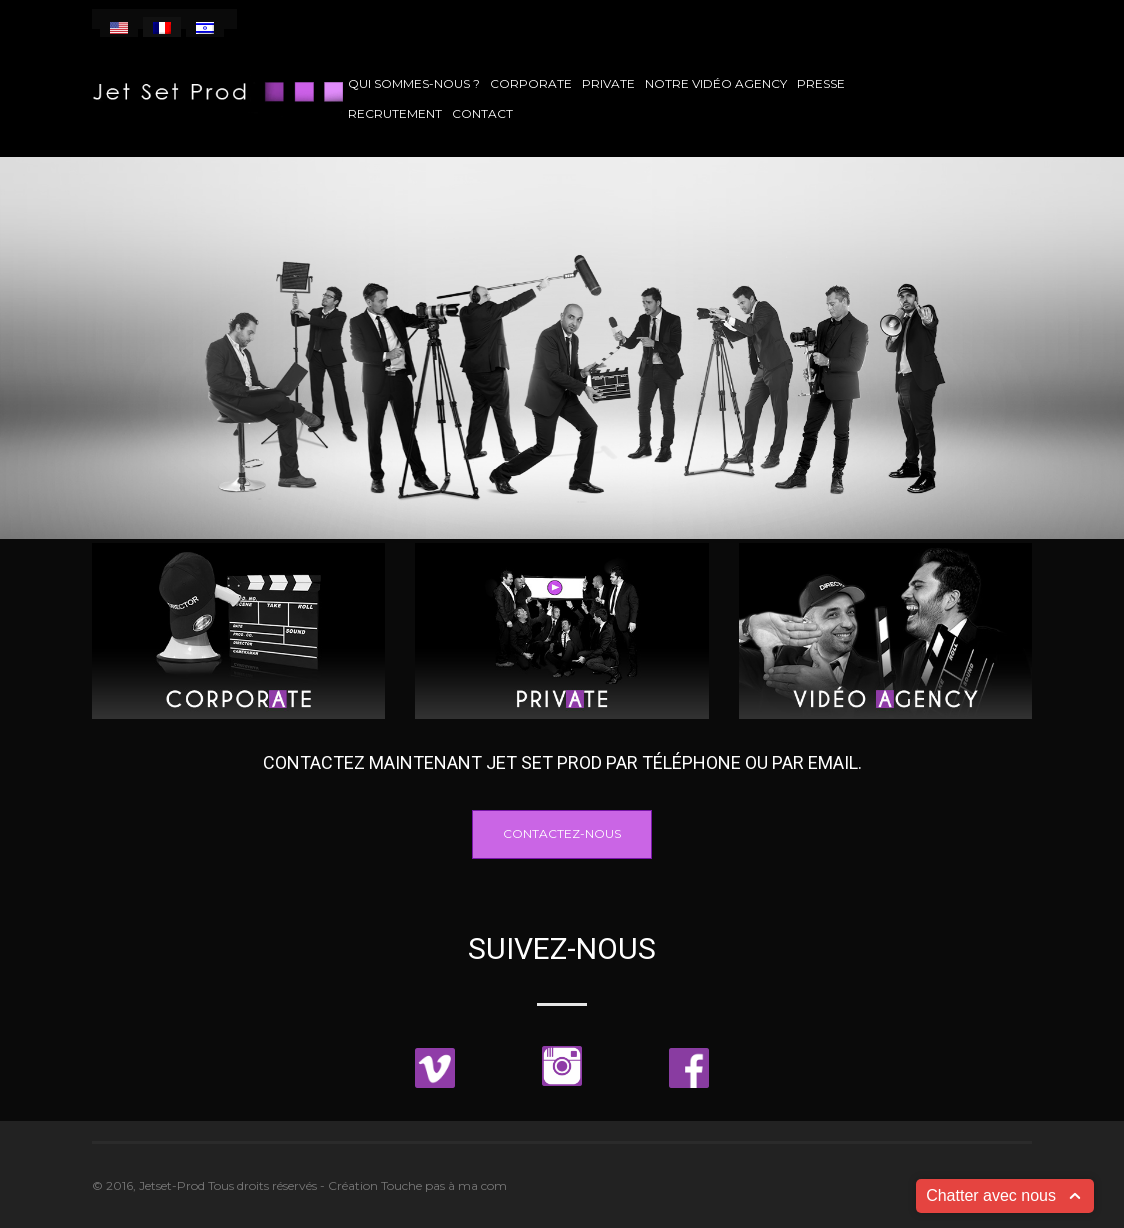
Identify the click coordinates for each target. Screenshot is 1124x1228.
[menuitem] (119, 27)
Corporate (531, 83)
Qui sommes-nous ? (414, 83)
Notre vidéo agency (716, 83)
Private (608, 83)
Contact (482, 113)
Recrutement (395, 113)
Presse (821, 83)
